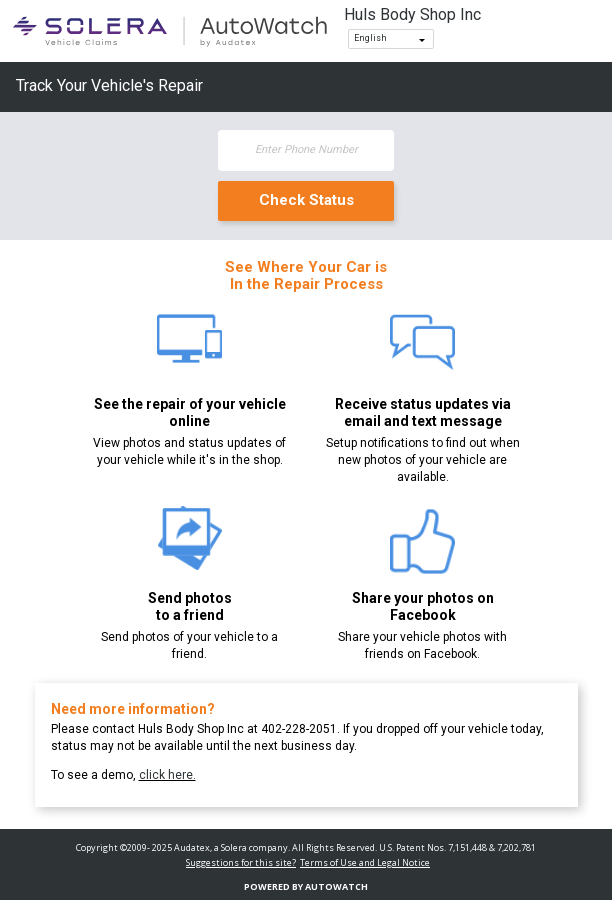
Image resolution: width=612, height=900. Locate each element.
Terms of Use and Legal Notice (365, 862)
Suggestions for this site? (241, 862)
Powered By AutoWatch (306, 886)
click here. (167, 775)
